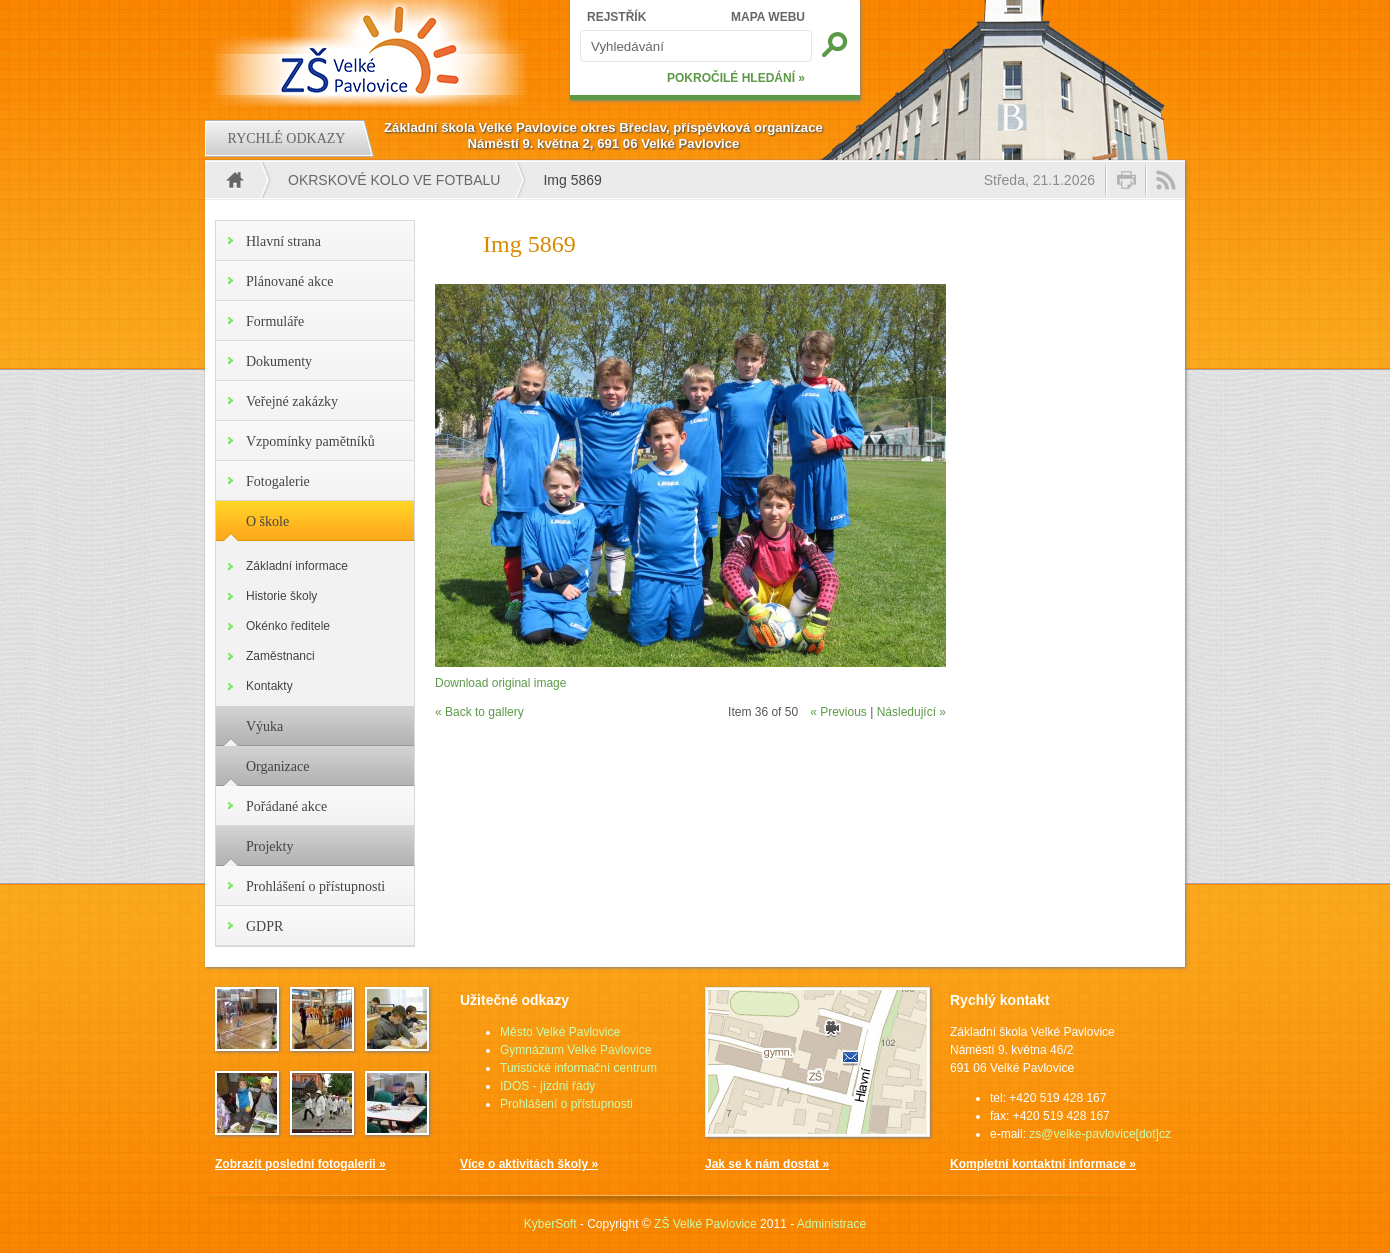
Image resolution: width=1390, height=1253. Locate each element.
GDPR (264, 926)
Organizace (277, 766)
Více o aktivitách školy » (529, 1164)
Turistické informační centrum (578, 1068)
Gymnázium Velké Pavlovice (575, 1050)
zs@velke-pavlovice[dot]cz (1100, 1134)
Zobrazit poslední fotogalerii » (300, 1164)
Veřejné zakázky (292, 401)
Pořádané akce (286, 806)
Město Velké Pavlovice (560, 1032)
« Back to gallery (479, 712)
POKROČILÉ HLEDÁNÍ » (736, 78)
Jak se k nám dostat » (767, 1164)
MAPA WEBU (768, 17)
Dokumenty (279, 361)
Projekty (269, 846)
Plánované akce (289, 281)
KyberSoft (550, 1224)
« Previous (838, 712)
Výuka (264, 726)
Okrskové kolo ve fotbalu (394, 180)
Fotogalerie (278, 481)
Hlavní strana (283, 241)
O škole (267, 521)
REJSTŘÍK (616, 17)
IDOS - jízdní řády (547, 1086)
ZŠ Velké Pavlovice (705, 1224)
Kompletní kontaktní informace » (1043, 1164)
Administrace (831, 1224)
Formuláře (275, 321)
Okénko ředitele (288, 626)
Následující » (911, 712)
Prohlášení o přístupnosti (315, 886)
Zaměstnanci (280, 656)
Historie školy (281, 596)
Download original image (500, 683)
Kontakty (269, 686)
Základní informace (297, 566)
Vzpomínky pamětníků (310, 441)
